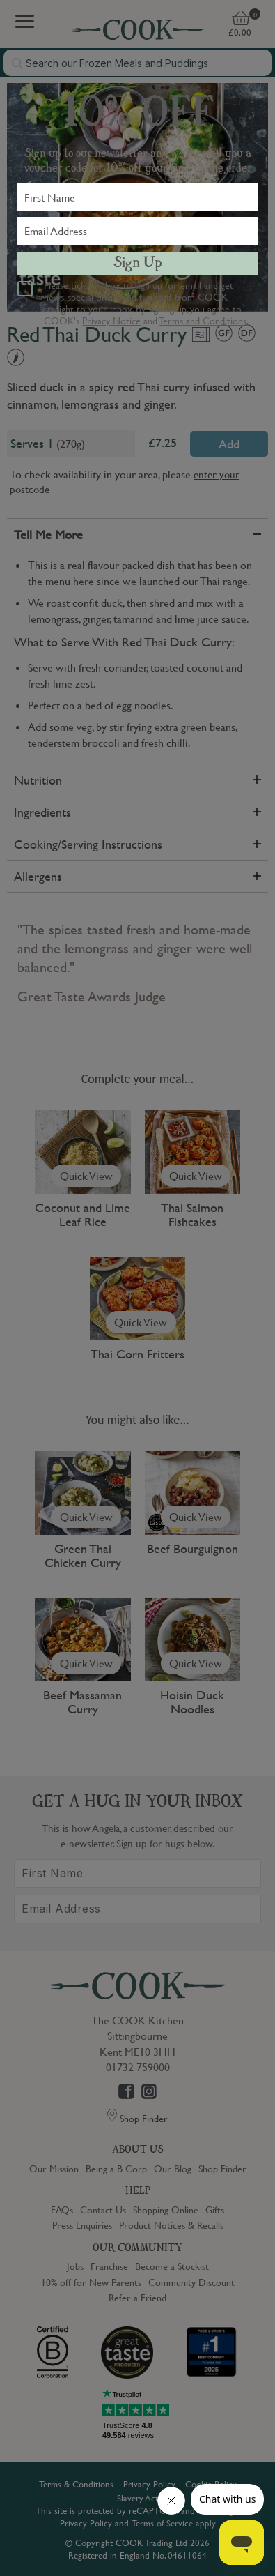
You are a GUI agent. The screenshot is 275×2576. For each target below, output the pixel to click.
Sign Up (137, 263)
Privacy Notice (111, 320)
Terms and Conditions (202, 320)
